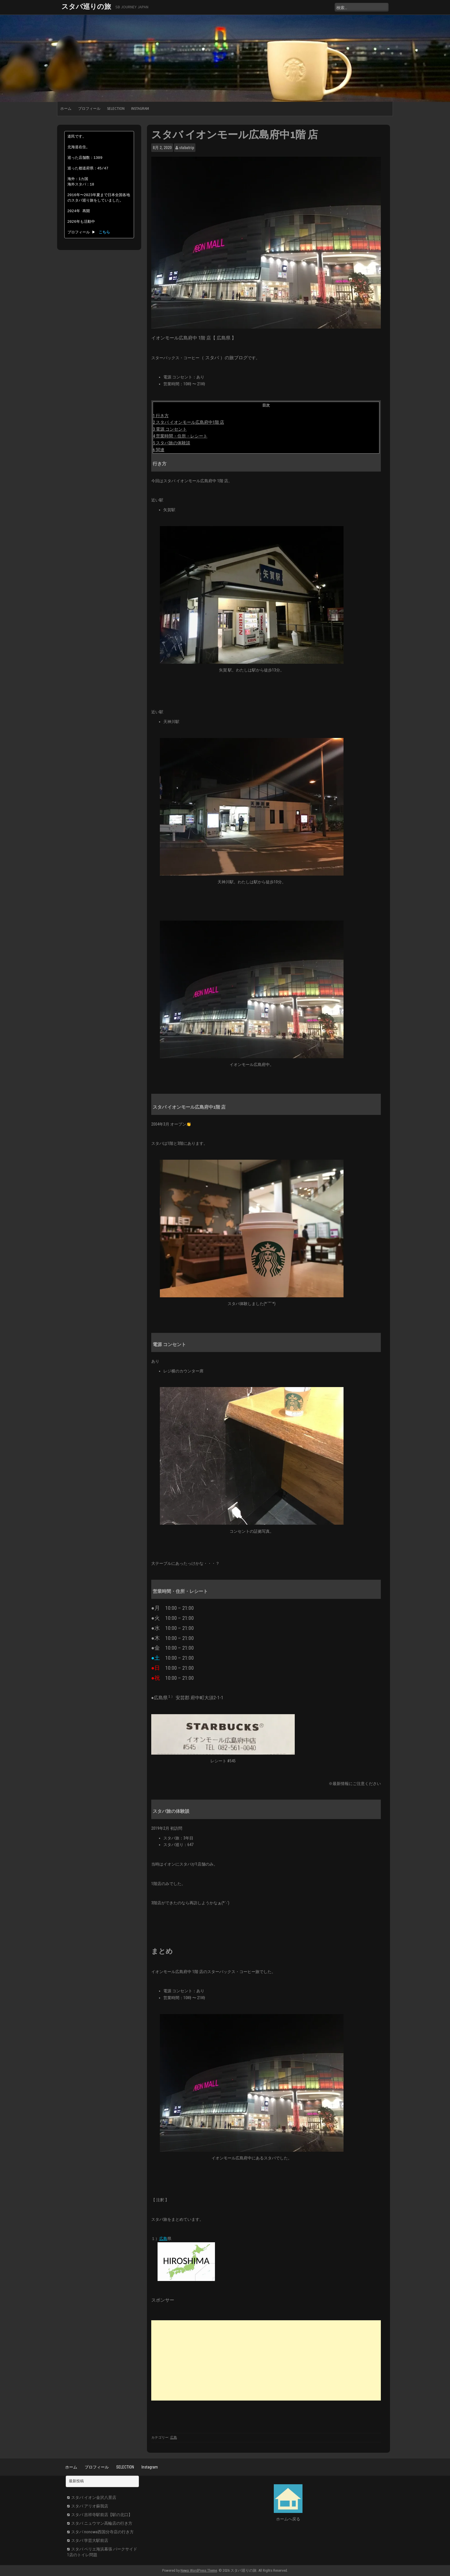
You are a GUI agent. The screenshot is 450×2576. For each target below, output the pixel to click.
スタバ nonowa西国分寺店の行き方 (102, 2532)
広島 (163, 2238)
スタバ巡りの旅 (86, 6)
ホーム (65, 108)
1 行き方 (161, 415)
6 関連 (158, 449)
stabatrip (186, 147)
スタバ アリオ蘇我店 (89, 2506)
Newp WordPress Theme (199, 2570)
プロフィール (89, 108)
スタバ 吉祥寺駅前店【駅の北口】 (101, 2514)
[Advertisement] (266, 2360)
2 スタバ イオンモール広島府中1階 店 (188, 422)
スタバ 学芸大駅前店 (89, 2540)
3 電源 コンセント (170, 429)
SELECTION (116, 108)
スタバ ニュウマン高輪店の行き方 (101, 2523)
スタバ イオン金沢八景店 (93, 2497)
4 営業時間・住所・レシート (180, 436)
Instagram (140, 108)
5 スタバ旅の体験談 (171, 443)
